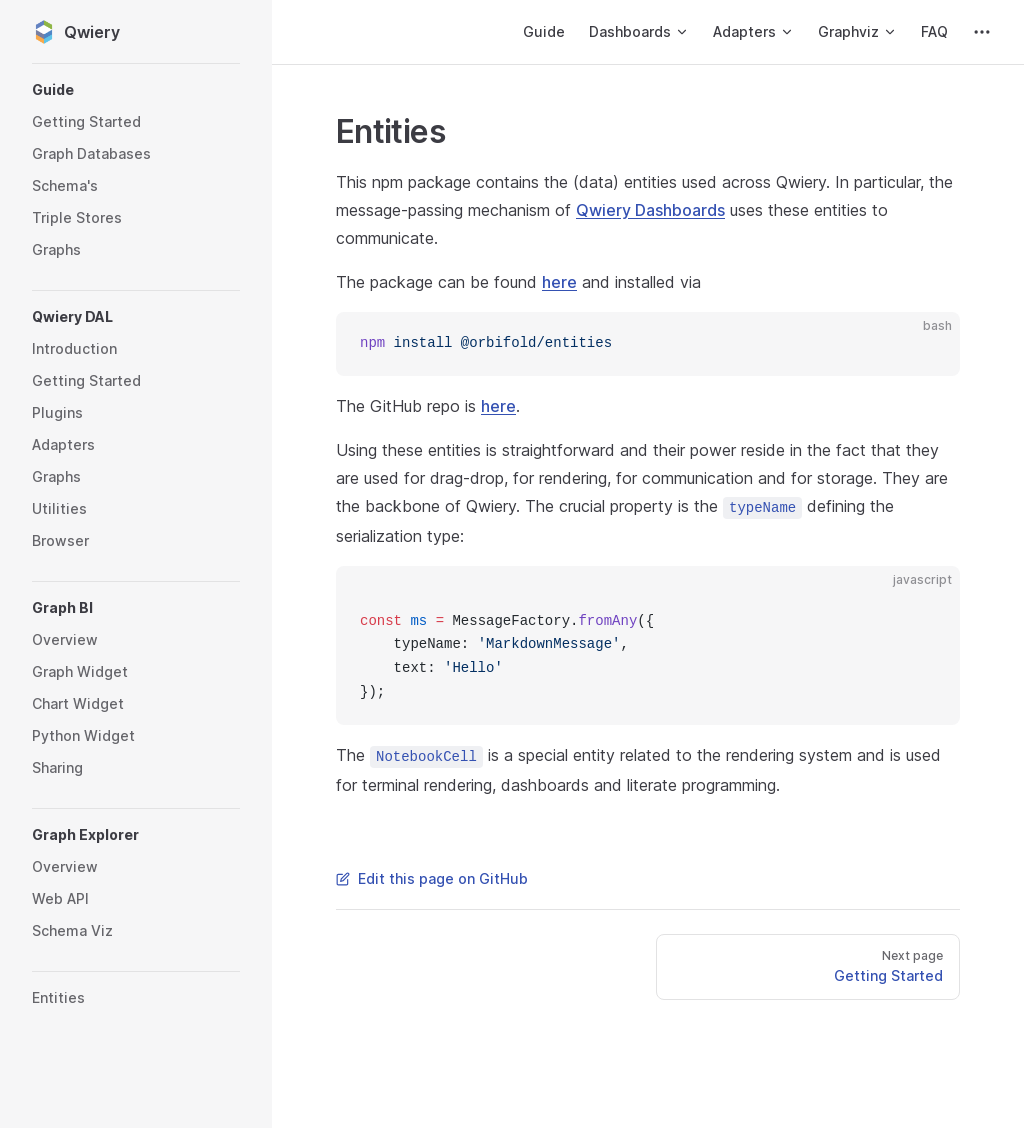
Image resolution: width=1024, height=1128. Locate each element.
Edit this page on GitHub (432, 878)
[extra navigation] (982, 32)
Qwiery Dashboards (650, 210)
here (559, 282)
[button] (136, 90)
